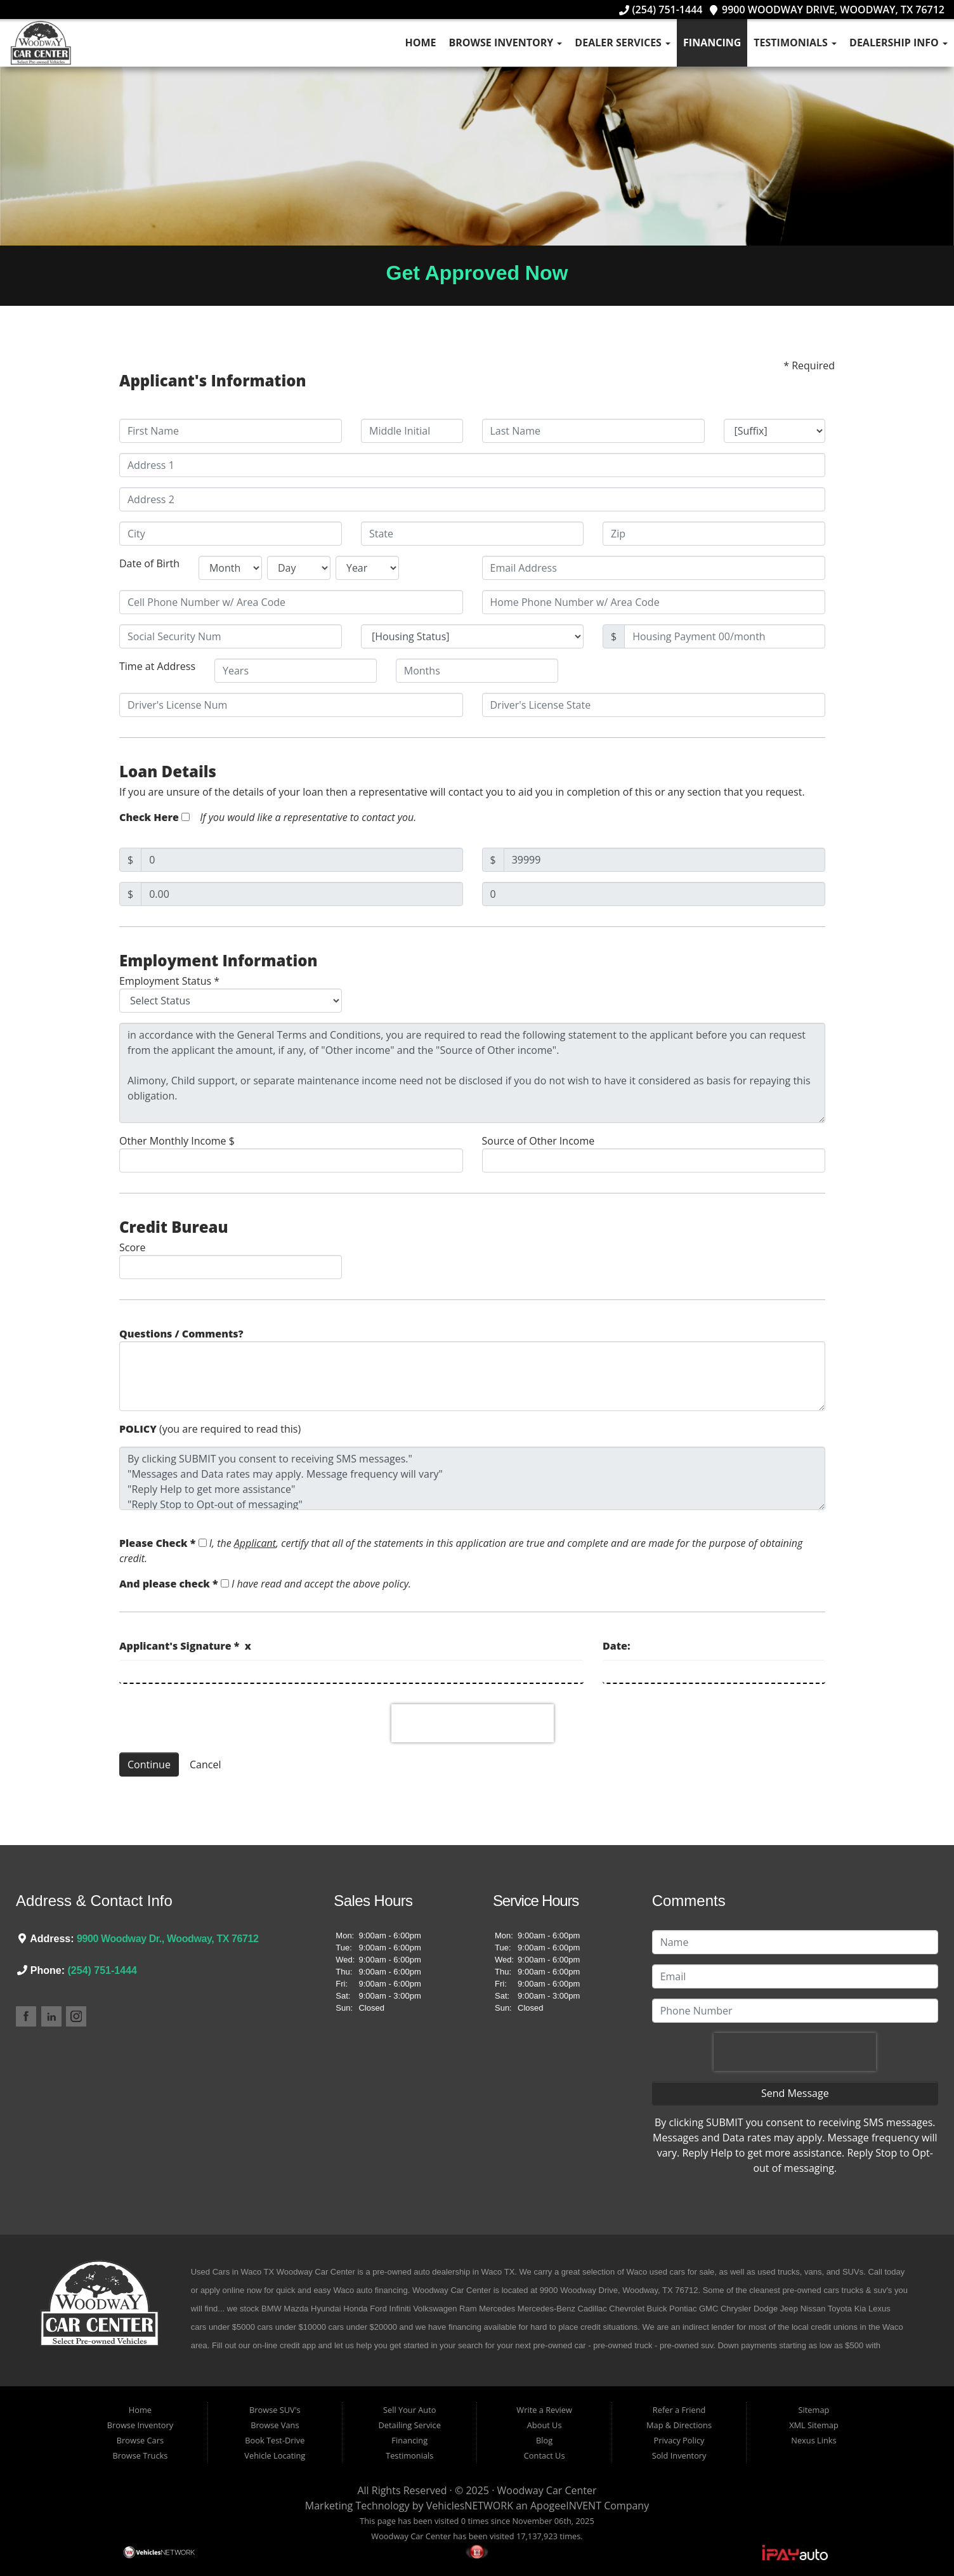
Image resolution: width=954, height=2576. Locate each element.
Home (420, 42)
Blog (544, 2440)
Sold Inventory (679, 2455)
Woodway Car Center (547, 2490)
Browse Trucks (140, 2455)
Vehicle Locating (274, 2455)
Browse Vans (275, 2425)
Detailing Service (410, 2425)
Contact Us (544, 2455)
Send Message (795, 2093)
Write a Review (544, 2409)
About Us (544, 2425)
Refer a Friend (679, 2409)
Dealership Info (898, 42)
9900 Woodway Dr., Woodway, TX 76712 (168, 1938)
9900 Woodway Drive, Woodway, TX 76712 (826, 9)
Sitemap (814, 2409)
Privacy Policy (679, 2440)
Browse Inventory (506, 42)
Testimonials (795, 42)
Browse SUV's (275, 2409)
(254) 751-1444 (661, 9)
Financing (712, 42)
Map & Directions (679, 2425)
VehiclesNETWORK (469, 2506)
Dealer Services (622, 42)
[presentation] (472, 1723)
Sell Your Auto (409, 2409)
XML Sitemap (814, 2425)
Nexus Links (813, 2440)
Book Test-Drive (274, 2440)
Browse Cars (140, 2440)
